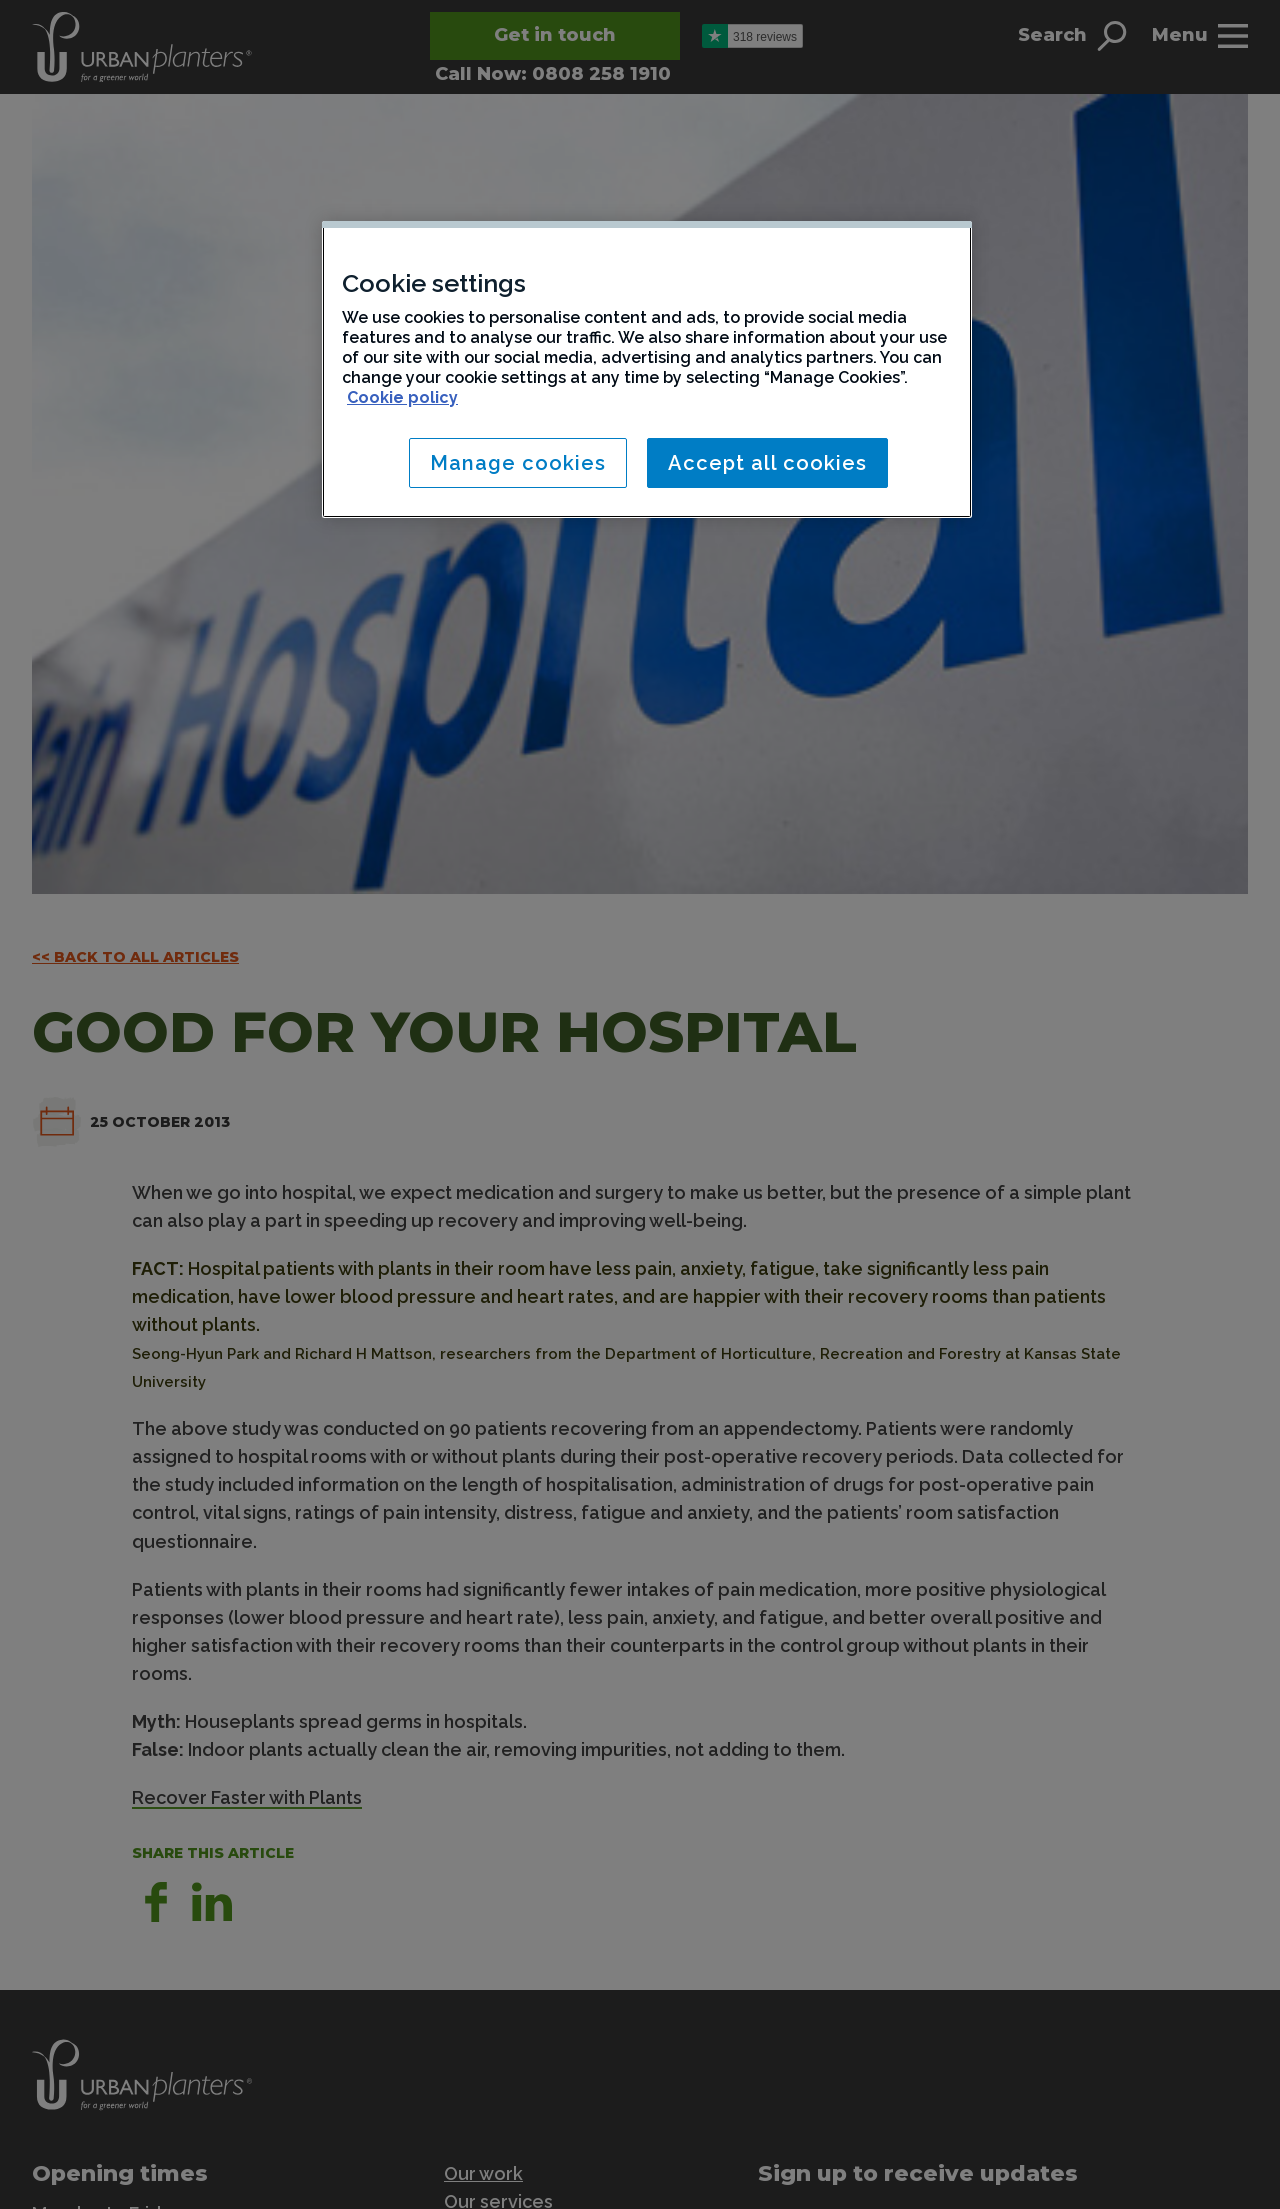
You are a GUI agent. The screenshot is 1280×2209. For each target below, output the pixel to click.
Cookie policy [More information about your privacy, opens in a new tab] (402, 397)
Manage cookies (518, 463)
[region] (647, 369)
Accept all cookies (767, 463)
